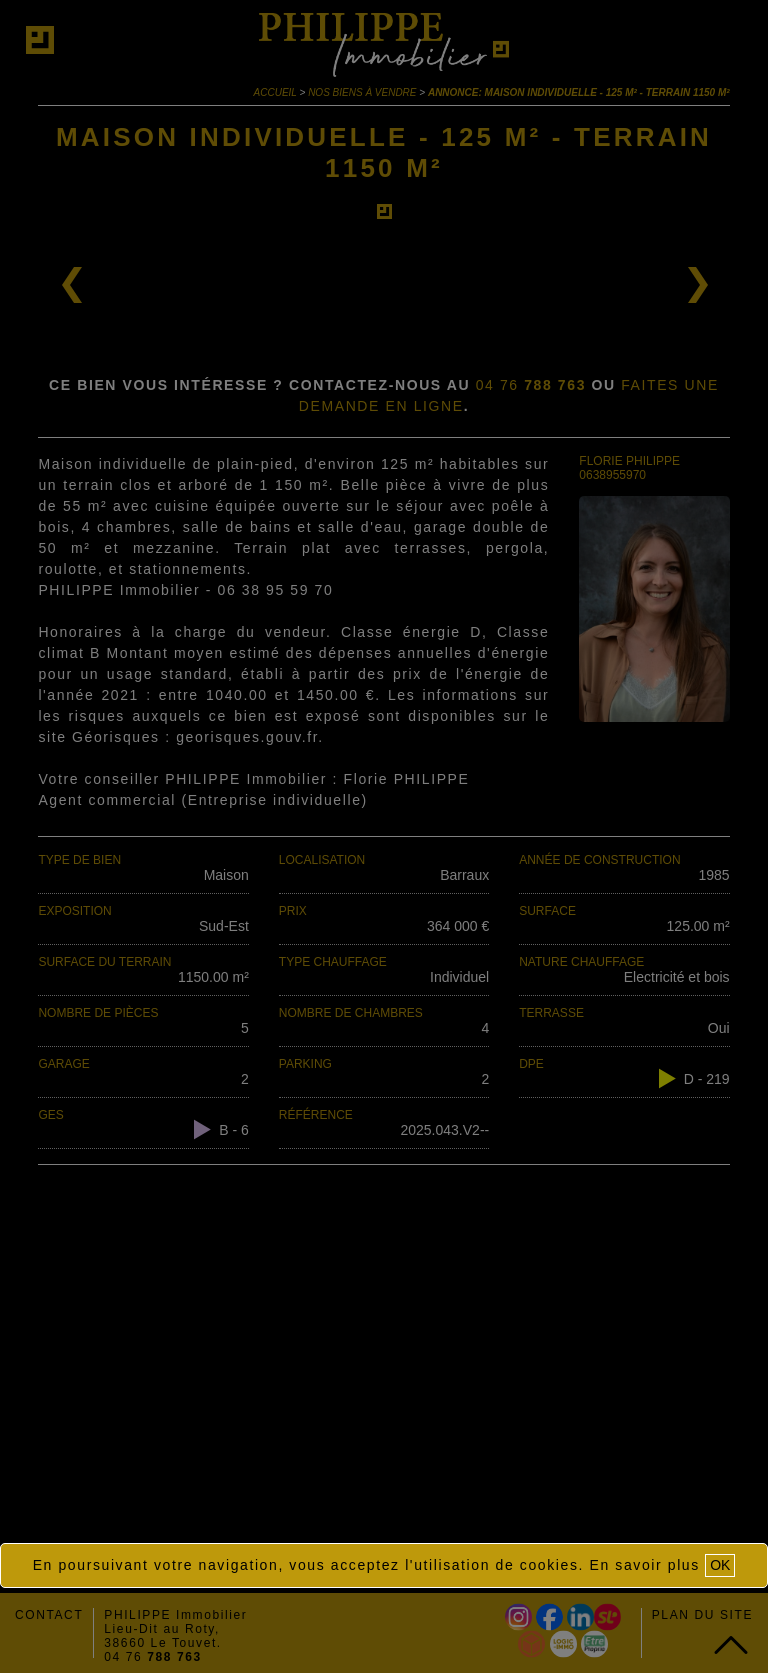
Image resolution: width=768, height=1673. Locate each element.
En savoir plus (645, 1565)
